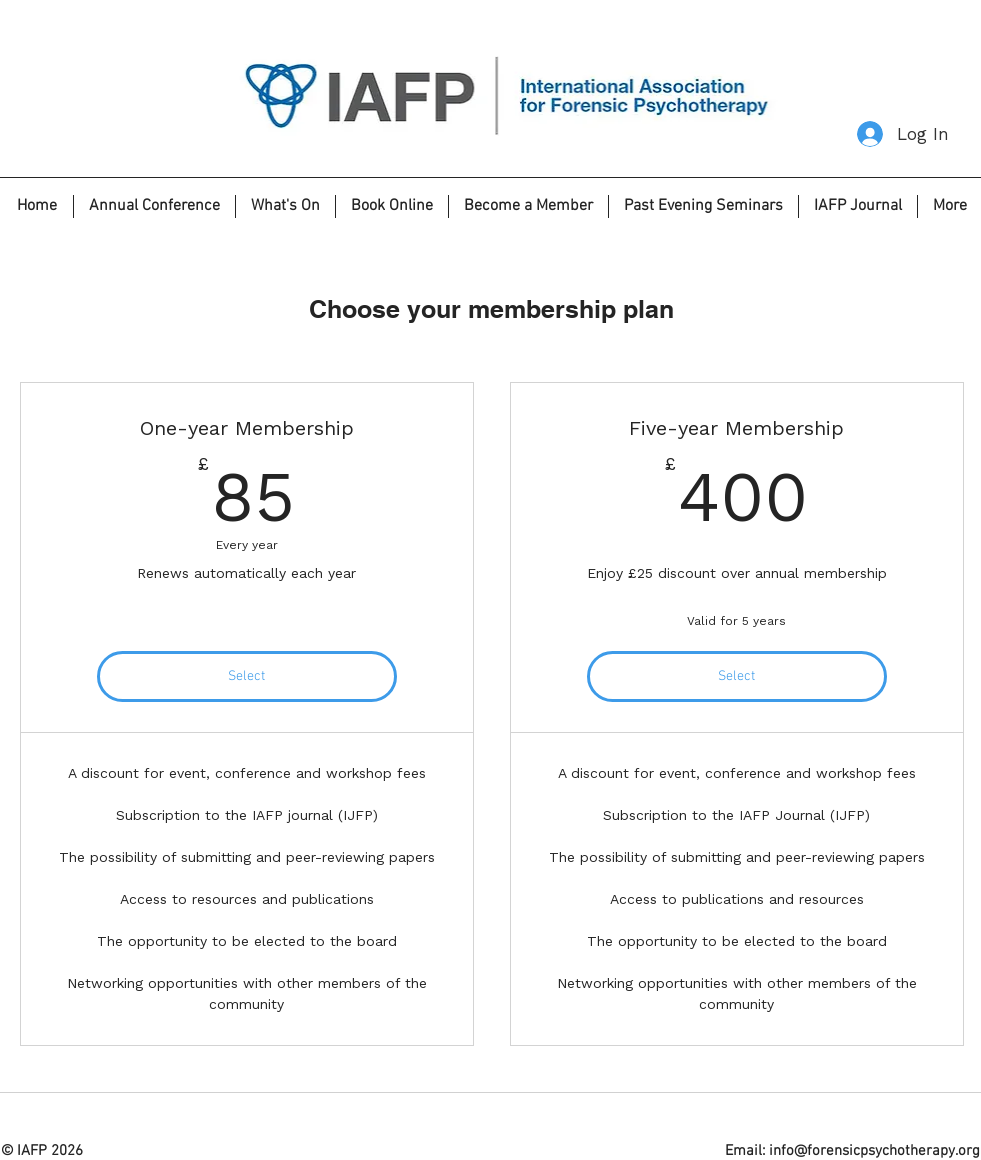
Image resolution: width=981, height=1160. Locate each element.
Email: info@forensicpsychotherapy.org (852, 1151)
